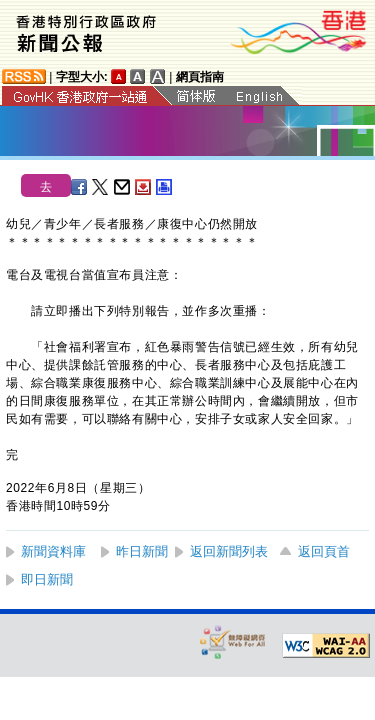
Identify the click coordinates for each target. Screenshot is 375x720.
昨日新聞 (142, 551)
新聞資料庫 (53, 551)
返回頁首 (324, 551)
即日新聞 (47, 579)
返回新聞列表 (229, 551)
